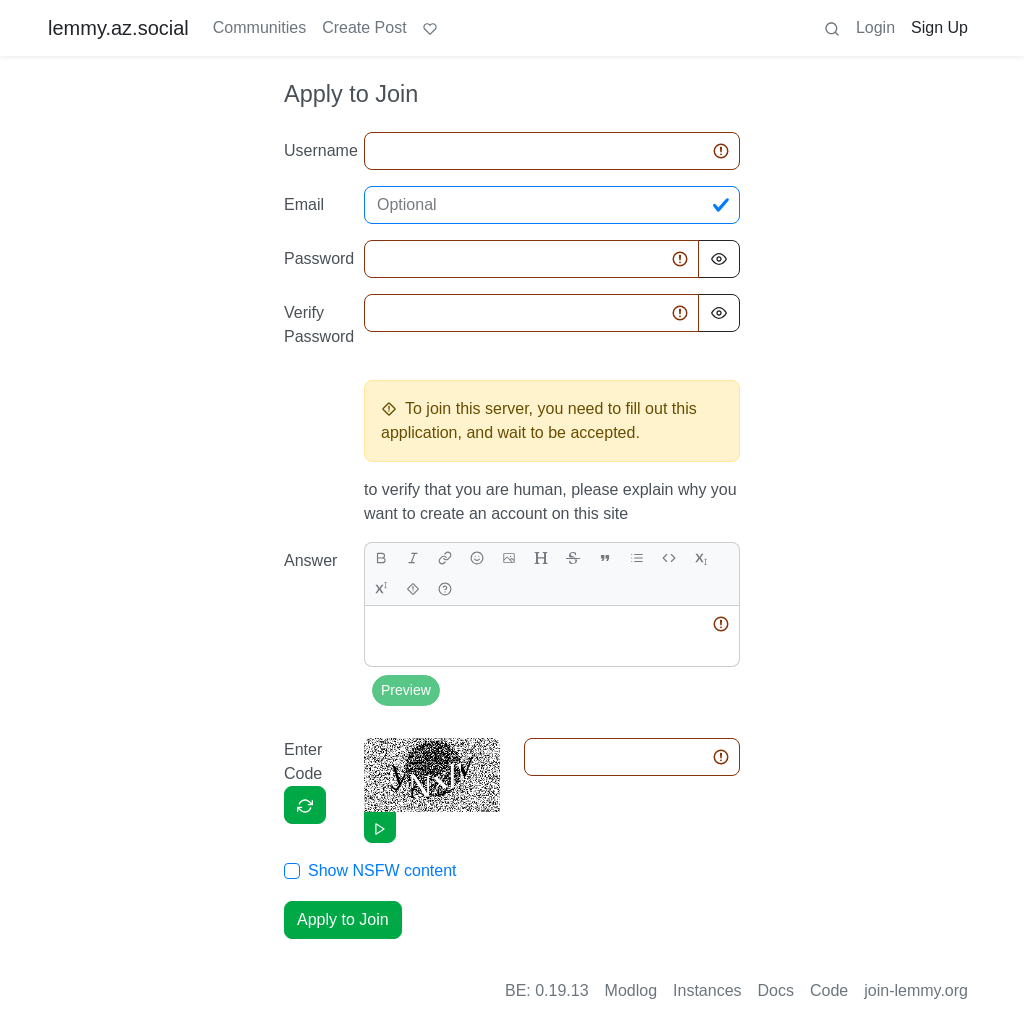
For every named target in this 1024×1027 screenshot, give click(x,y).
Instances (707, 990)
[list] (637, 558)
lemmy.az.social (118, 28)
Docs (776, 990)
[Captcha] (305, 805)
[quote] (605, 558)
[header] (541, 558)
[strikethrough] (573, 558)
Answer (310, 560)
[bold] (381, 558)
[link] (445, 558)
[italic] (413, 558)
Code (829, 990)
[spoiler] (413, 589)
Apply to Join (343, 919)
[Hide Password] (719, 259)
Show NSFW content (382, 870)
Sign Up (939, 27)
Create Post (364, 27)
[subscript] (701, 558)
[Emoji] (477, 558)
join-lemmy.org (916, 990)
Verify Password (318, 324)
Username (318, 150)
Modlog (631, 990)
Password (318, 258)
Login (875, 27)
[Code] (669, 558)
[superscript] (381, 589)
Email (304, 204)
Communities (259, 27)
